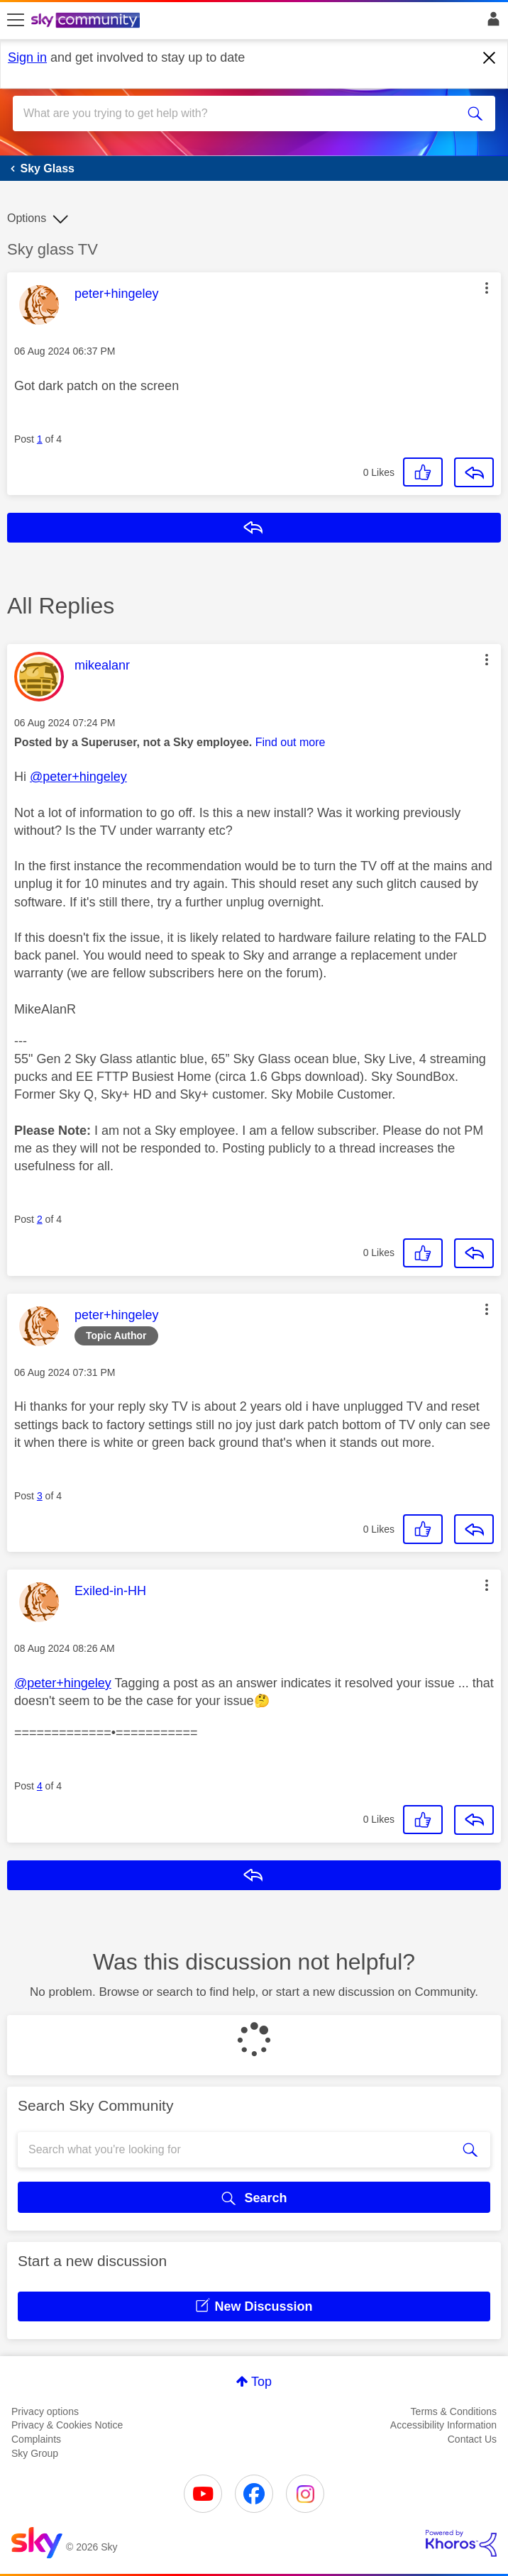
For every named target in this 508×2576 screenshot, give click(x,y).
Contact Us (472, 2439)
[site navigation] (15, 20)
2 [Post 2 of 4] (40, 1219)
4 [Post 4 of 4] (40, 1786)
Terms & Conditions (454, 2411)
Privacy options (45, 2411)
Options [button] (26, 218)
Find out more (290, 742)
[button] (487, 288)
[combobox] (230, 113)
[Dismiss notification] (489, 58)
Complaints (36, 2439)
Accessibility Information (443, 2425)
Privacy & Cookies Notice (67, 2425)
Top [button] (261, 2382)
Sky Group (34, 2453)
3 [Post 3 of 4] (40, 1495)
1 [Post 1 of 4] (40, 439)
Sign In (490, 22)
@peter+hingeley (78, 777)
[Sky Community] (87, 21)
